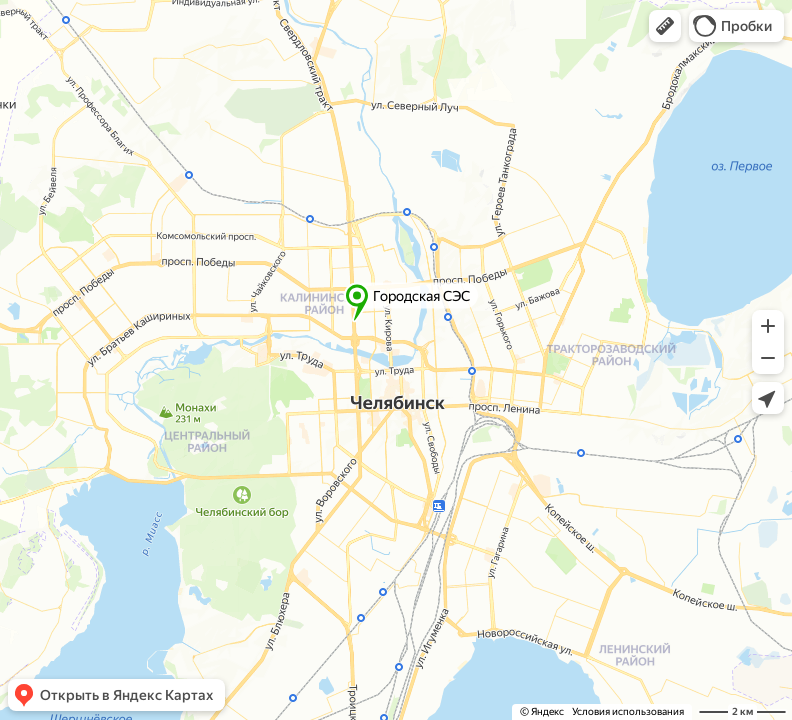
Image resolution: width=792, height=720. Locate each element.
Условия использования (628, 711)
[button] (665, 26)
